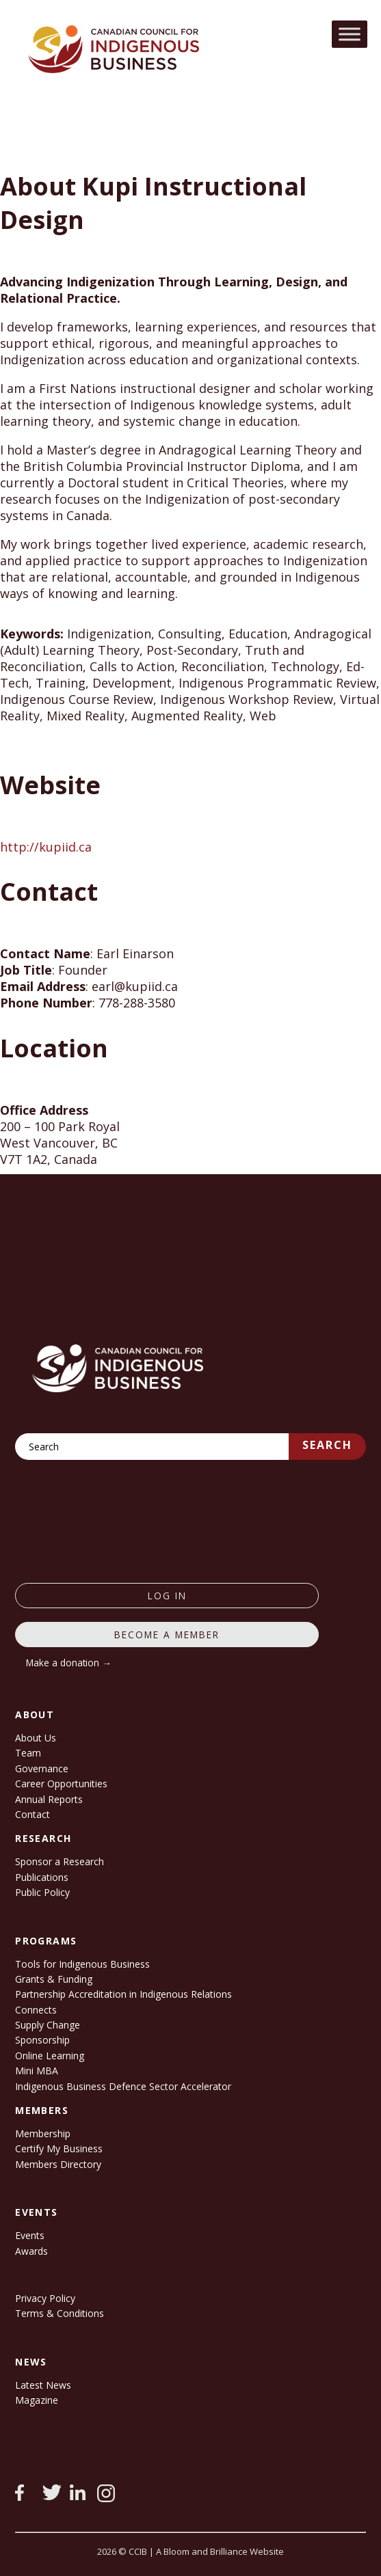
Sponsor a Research (59, 1861)
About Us (35, 1737)
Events (29, 2235)
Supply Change (47, 2024)
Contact (32, 1814)
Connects (36, 2009)
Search (327, 1444)
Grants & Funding (53, 1978)
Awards (31, 2251)
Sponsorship (42, 2039)
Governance (41, 1768)
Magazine (36, 2400)
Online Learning (49, 2055)
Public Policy (42, 1892)
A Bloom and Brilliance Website (220, 2551)
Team (28, 1752)
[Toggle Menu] (349, 33)
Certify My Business (59, 2148)
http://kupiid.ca (46, 847)
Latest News (43, 2384)
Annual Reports (49, 1799)
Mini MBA (36, 2070)
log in (167, 1595)
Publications (41, 1877)
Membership (42, 2133)
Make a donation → (68, 1662)
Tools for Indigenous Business (82, 1963)
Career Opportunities (61, 1783)
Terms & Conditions (59, 2313)
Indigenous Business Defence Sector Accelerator (123, 2086)
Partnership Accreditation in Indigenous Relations (123, 1994)
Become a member (167, 1634)
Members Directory (58, 2164)
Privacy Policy (45, 2298)
